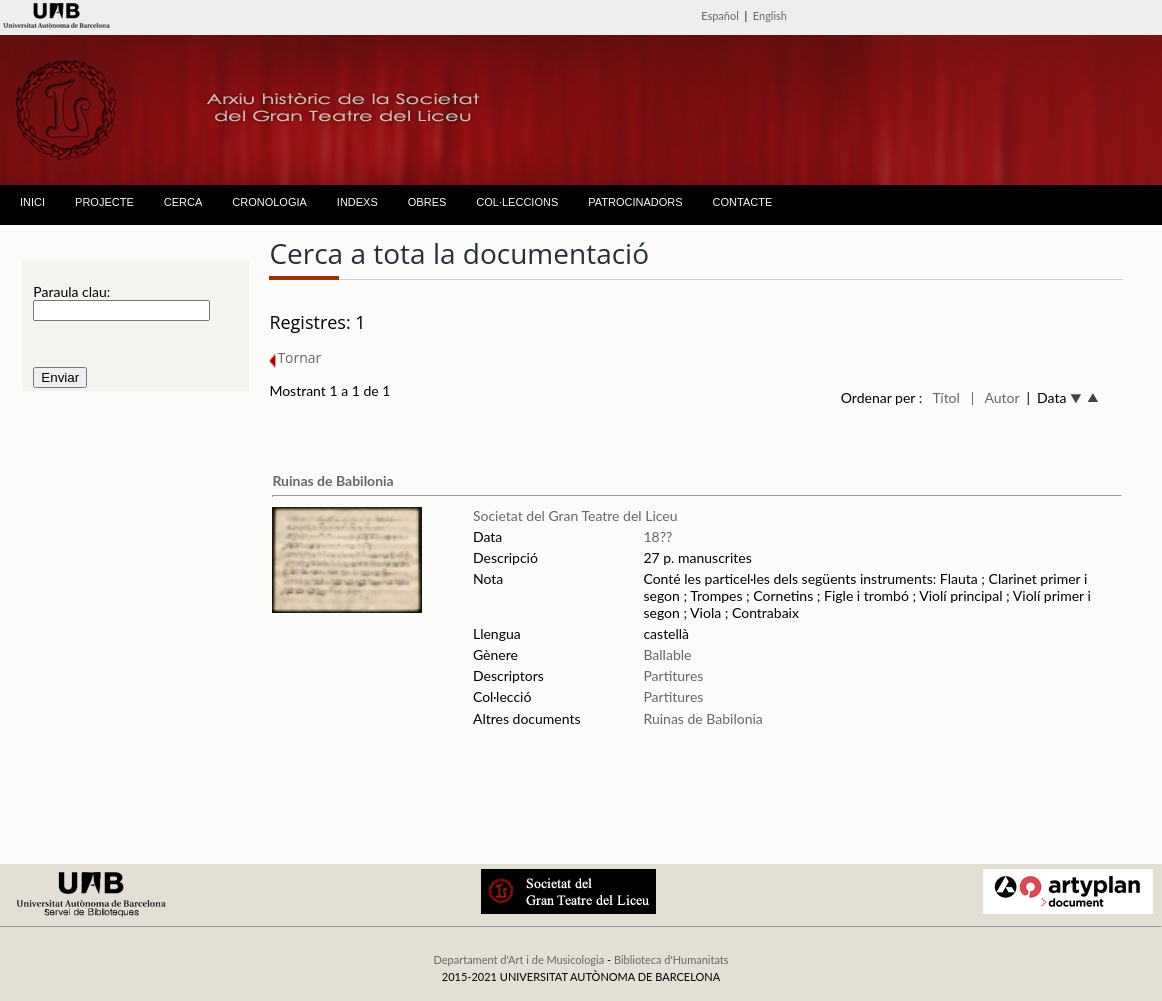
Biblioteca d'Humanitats (671, 959)
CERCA (183, 202)
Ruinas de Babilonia (332, 480)
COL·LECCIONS (517, 202)
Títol (946, 397)
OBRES (427, 202)
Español (720, 15)
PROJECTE (104, 202)
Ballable (667, 654)
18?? (657, 536)
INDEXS (357, 202)
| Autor (995, 397)
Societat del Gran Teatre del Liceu (575, 515)
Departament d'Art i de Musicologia (518, 959)
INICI (32, 202)
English (770, 15)
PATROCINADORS (635, 202)
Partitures (673, 675)
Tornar (295, 357)
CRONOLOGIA (269, 202)
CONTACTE (743, 202)
